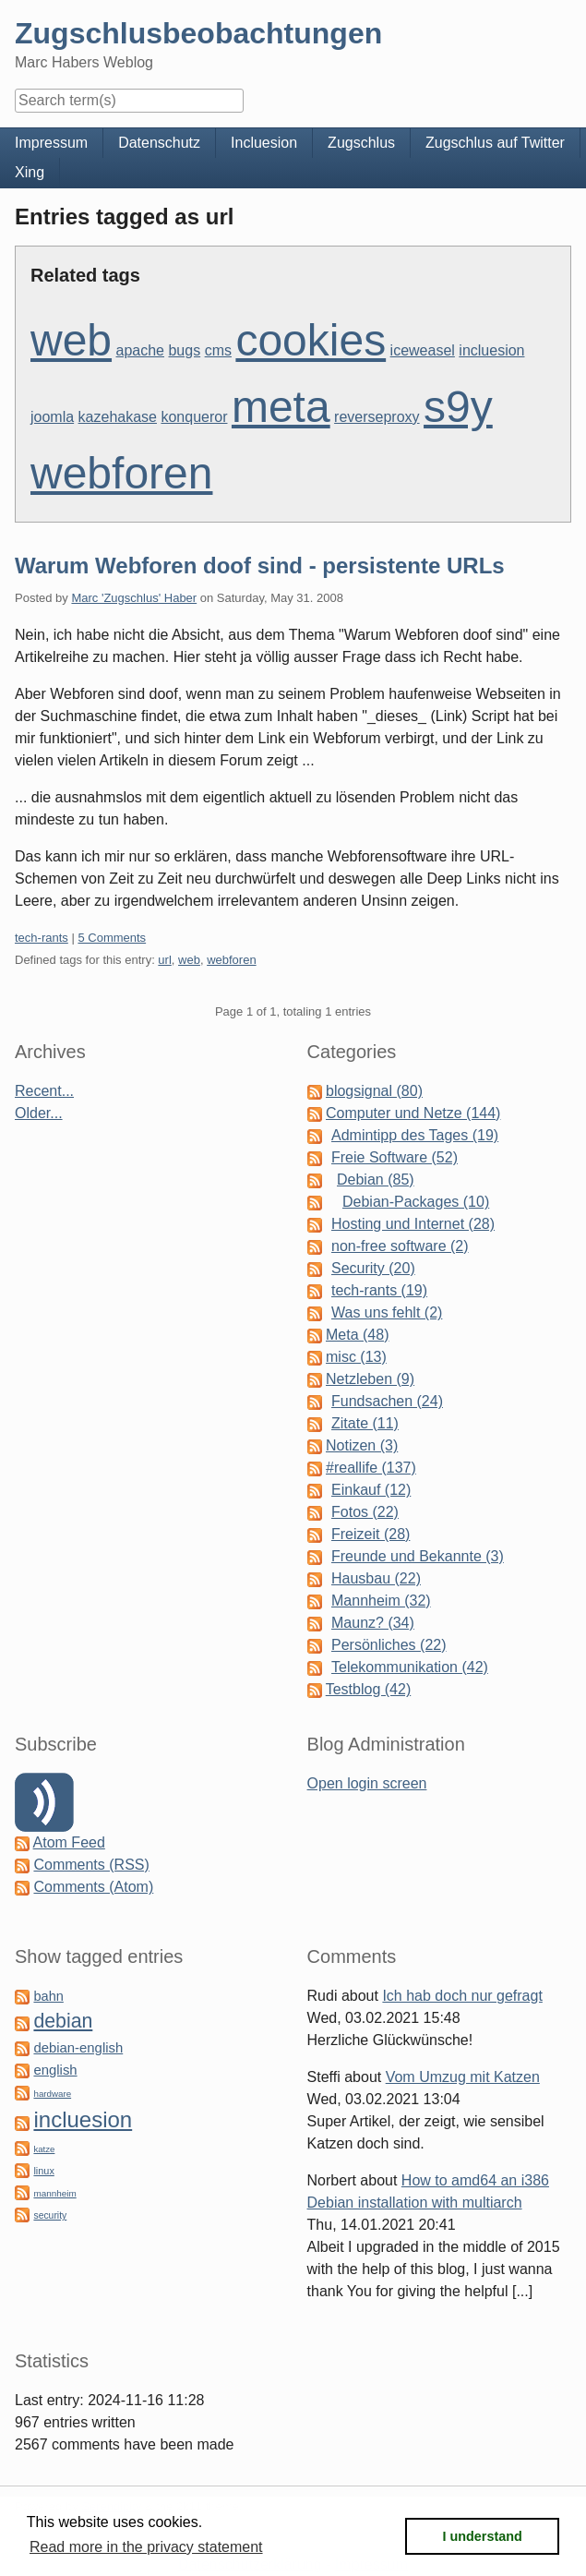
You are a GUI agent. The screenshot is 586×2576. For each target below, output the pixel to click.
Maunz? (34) (372, 1623)
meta (281, 406)
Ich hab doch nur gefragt (462, 1996)
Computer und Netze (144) (413, 1113)
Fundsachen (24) (387, 1401)
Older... (39, 1113)
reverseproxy (376, 417)
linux (43, 2170)
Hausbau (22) (376, 1578)
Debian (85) (375, 1179)
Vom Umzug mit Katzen (463, 2077)
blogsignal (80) (374, 1091)
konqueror (194, 417)
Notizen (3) (362, 1445)
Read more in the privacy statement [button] (146, 2547)
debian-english (78, 2047)
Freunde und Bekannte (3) (417, 1556)
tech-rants (41, 938)
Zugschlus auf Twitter (495, 142)
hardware (52, 2093)
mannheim (54, 2193)
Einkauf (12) (371, 1490)
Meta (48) (357, 1334)
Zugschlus (361, 142)
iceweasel (422, 350)
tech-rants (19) (379, 1290)
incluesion (491, 350)
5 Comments (112, 938)
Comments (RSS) (91, 1864)
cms (218, 350)
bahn (48, 1996)
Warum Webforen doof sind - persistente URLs (260, 565)
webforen (121, 473)
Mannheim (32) (381, 1600)
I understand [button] (482, 2536)
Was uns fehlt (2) (386, 1312)
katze (43, 2149)
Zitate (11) (365, 1423)
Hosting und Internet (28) (413, 1224)
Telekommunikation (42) (409, 1667)
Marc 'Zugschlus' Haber (134, 598)
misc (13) (356, 1357)
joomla (52, 417)
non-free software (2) (400, 1246)
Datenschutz (159, 142)
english (55, 2070)
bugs (184, 350)
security (49, 2215)
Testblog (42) (369, 1689)
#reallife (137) (371, 1467)
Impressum (51, 142)
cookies (310, 340)
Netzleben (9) (370, 1379)
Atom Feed (69, 1842)
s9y (458, 406)
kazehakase (117, 417)
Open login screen (367, 1783)
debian (62, 2021)
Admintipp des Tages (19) (414, 1135)
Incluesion (264, 142)
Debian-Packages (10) (415, 1202)
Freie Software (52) (394, 1157)
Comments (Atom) (93, 1887)
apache (140, 350)
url (164, 960)
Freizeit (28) (370, 1534)
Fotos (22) (365, 1512)
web (71, 340)
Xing (29, 172)
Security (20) (373, 1268)
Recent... (44, 1091)
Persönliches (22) (389, 1645)
